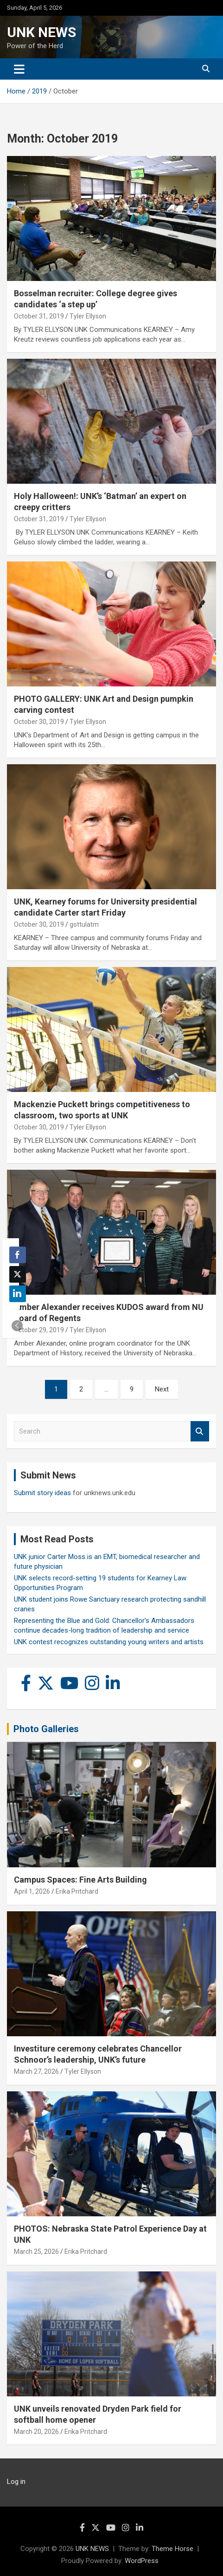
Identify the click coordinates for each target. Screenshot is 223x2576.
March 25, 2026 (36, 2251)
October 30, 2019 (39, 721)
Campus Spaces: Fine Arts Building (80, 1879)
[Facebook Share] (17, 1255)
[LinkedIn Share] (17, 1293)
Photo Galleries (46, 1728)
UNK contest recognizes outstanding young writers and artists (109, 1642)
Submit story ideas (42, 1493)
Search (200, 1431)
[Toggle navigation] (19, 69)
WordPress (142, 2561)
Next (162, 1389)
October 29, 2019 (39, 1330)
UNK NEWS (41, 32)
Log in (16, 2481)
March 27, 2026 (36, 2071)
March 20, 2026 (36, 2431)
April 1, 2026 (32, 1891)
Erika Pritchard (77, 1891)
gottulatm (84, 924)
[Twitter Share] (17, 1274)
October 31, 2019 (39, 316)
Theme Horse (172, 2549)
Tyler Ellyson (88, 316)
